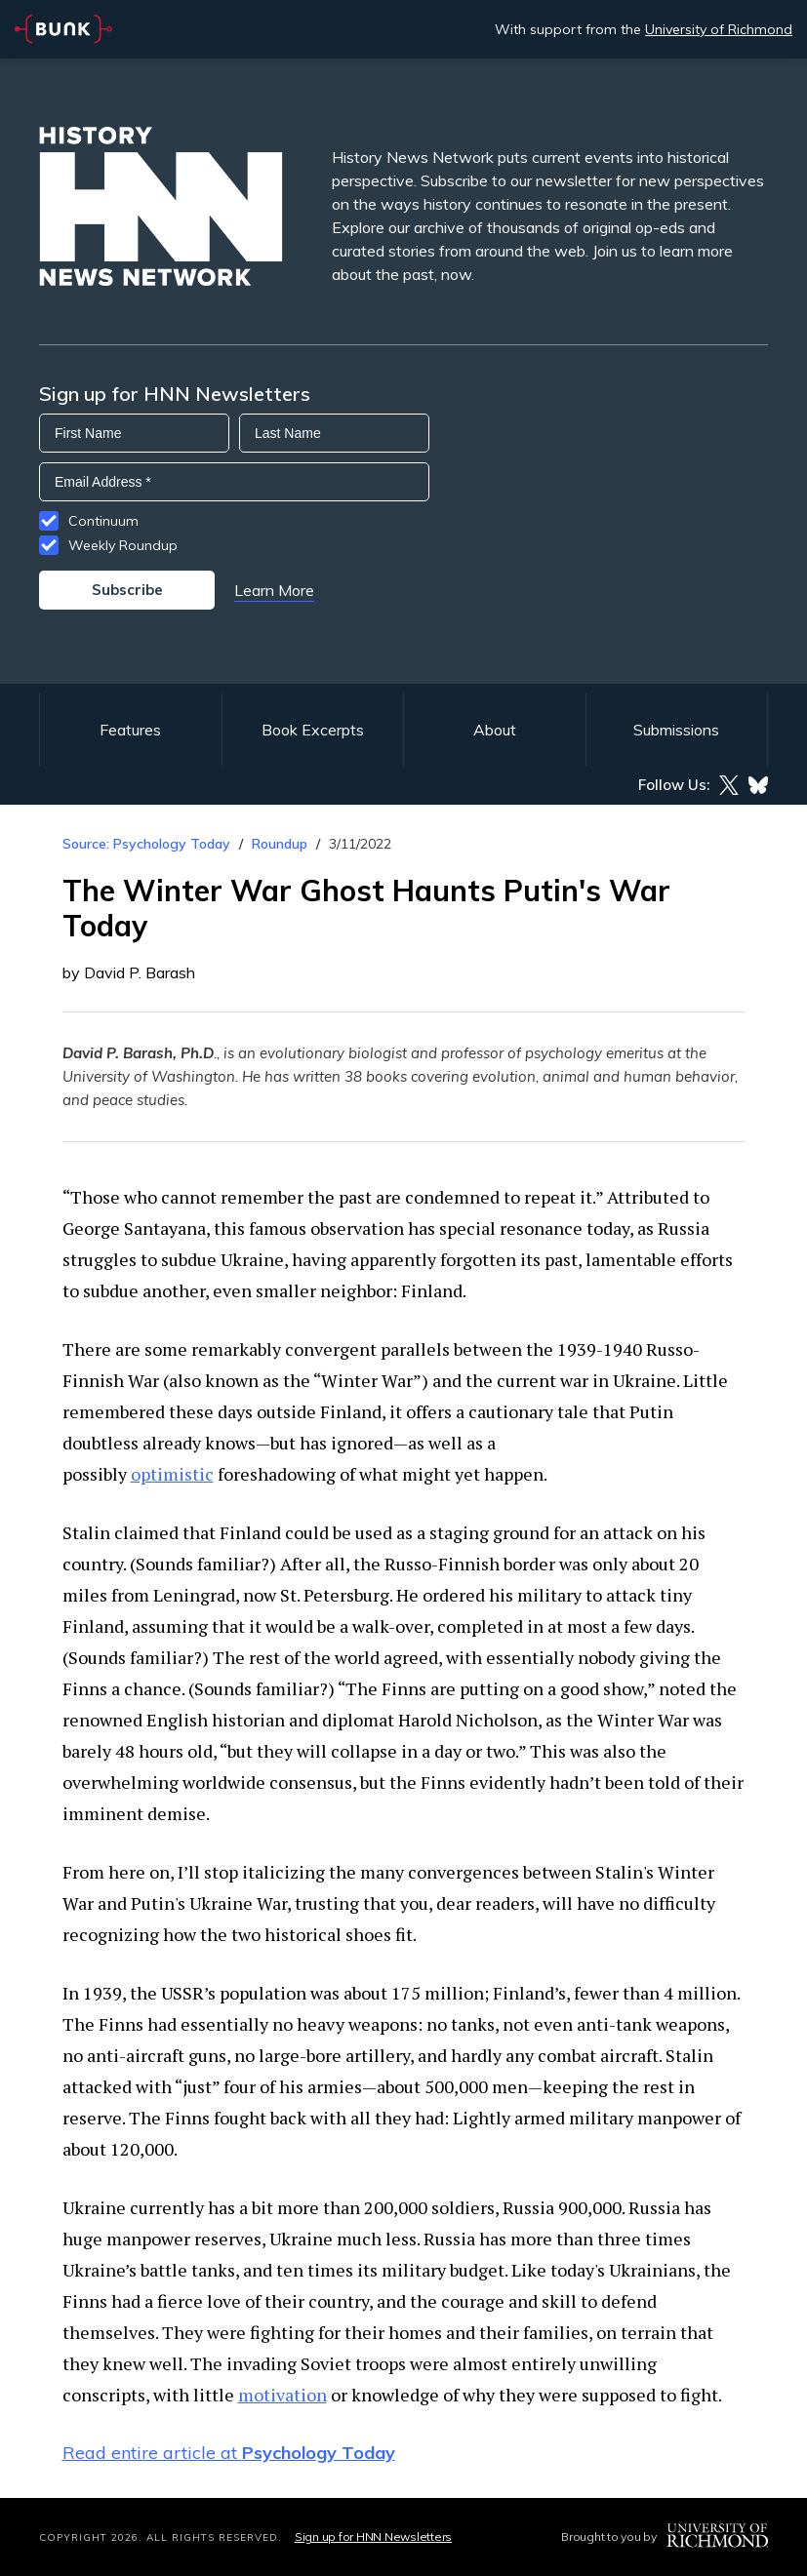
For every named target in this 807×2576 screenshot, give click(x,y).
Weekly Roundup (123, 545)
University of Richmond (718, 29)
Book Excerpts (313, 729)
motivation (282, 2394)
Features (130, 729)
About (494, 729)
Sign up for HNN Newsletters (373, 2536)
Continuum (103, 521)
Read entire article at (228, 2452)
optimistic (172, 1474)
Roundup (279, 843)
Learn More (274, 590)
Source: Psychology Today (146, 843)
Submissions (676, 729)
